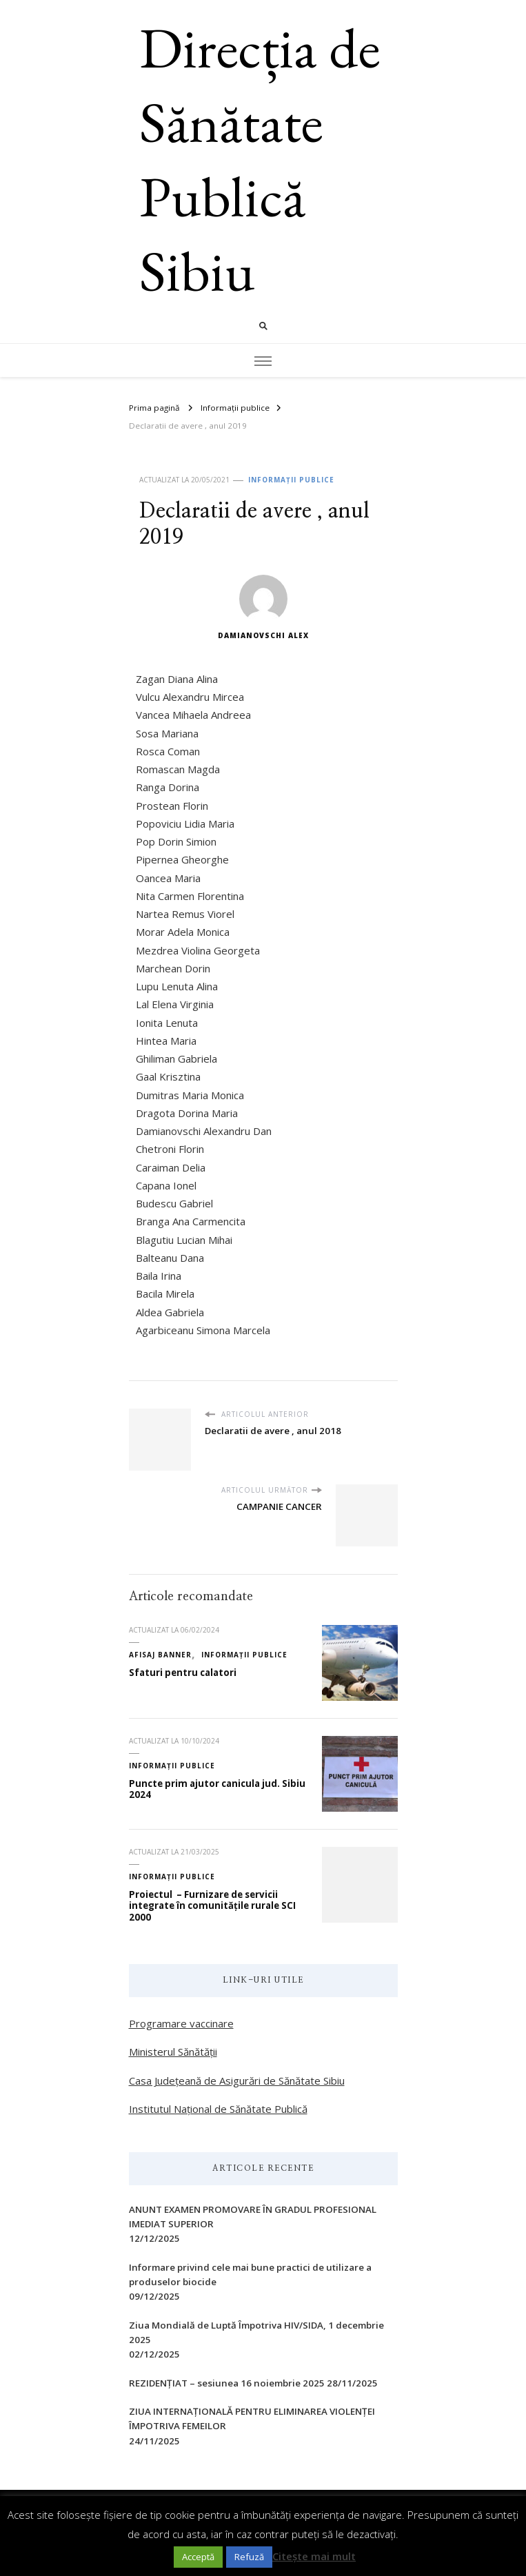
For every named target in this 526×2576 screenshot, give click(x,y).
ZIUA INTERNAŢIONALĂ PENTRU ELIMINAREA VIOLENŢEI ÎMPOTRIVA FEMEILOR (252, 2418)
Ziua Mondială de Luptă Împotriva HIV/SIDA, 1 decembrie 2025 (256, 2332)
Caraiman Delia (170, 1167)
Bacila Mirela (165, 1293)
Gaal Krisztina (168, 1076)
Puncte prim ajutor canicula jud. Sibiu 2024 (217, 1789)
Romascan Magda (178, 769)
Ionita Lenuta (167, 1023)
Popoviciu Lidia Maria (185, 823)
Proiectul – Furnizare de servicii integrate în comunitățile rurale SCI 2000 (212, 1905)
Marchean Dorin (173, 968)
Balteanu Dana (170, 1258)
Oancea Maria (168, 878)
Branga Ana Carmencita (190, 1221)
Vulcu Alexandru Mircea (190, 697)
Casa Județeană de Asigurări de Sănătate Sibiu (237, 2080)
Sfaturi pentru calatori (182, 1672)
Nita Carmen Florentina (190, 896)
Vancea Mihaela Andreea (193, 715)
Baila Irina (158, 1275)
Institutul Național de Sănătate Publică (218, 2109)
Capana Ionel (166, 1185)
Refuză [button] (249, 2557)
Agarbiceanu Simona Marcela (203, 1330)
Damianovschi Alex (263, 607)
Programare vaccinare (181, 2023)
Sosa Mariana (167, 733)
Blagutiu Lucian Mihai (184, 1240)
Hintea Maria (166, 1040)
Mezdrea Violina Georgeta (198, 950)
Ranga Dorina (167, 787)
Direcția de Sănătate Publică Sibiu (260, 159)
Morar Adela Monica (183, 932)
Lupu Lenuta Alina (177, 986)
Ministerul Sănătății (173, 2051)
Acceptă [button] (198, 2557)
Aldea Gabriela (170, 1312)
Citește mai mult (314, 2556)
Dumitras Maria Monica (190, 1095)
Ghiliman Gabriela (176, 1058)
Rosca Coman (168, 751)
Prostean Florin (172, 805)
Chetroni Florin (170, 1149)
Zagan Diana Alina (177, 679)
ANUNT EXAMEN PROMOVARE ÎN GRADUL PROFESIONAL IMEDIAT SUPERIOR (252, 2216)
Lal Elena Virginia (175, 1004)
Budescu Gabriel (174, 1203)
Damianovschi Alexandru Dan (204, 1131)
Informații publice (291, 479)
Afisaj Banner (160, 1654)
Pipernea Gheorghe (182, 859)
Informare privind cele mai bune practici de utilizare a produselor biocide (250, 2274)
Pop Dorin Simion (176, 841)
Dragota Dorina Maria (187, 1113)
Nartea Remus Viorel (185, 914)
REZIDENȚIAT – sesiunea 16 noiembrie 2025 (227, 2383)
